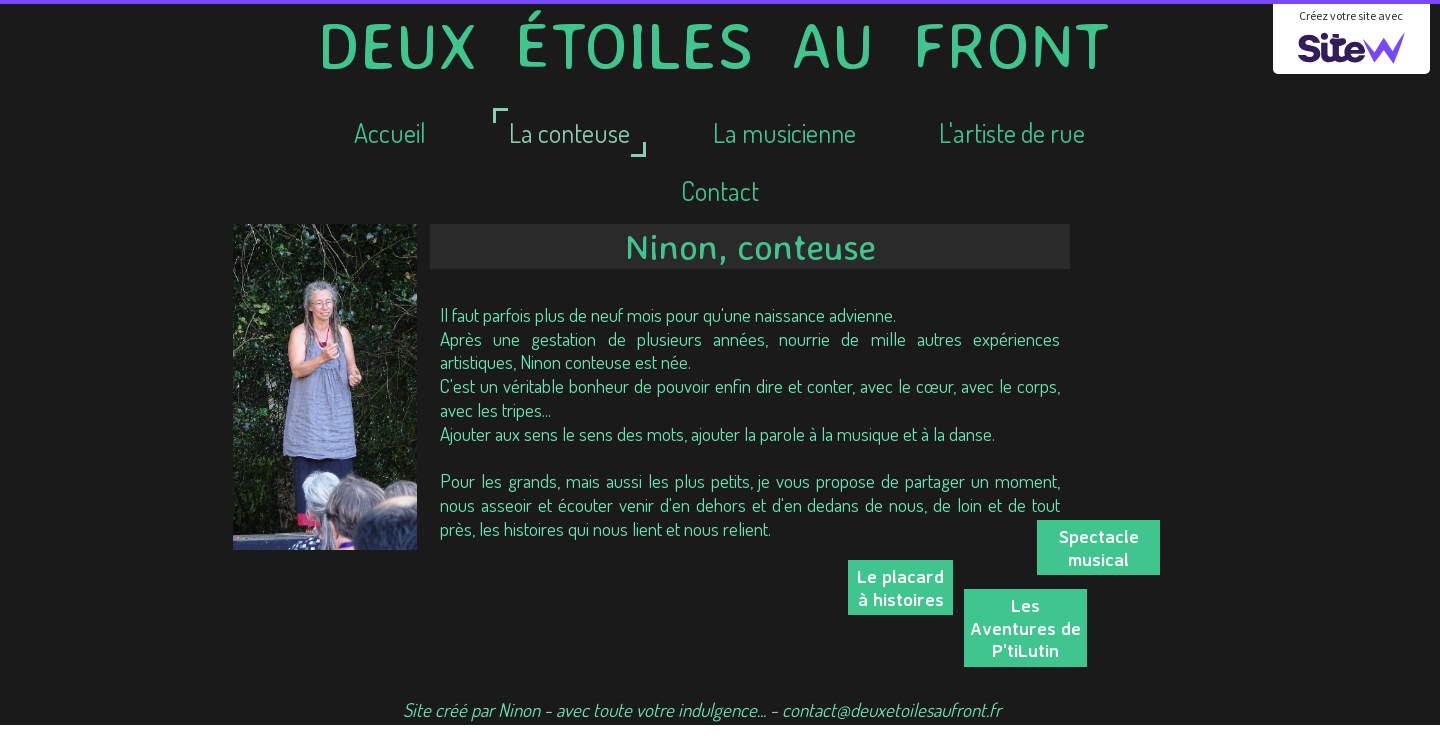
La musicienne (784, 132)
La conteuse (569, 132)
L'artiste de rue (1012, 132)
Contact (720, 190)
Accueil (390, 132)
